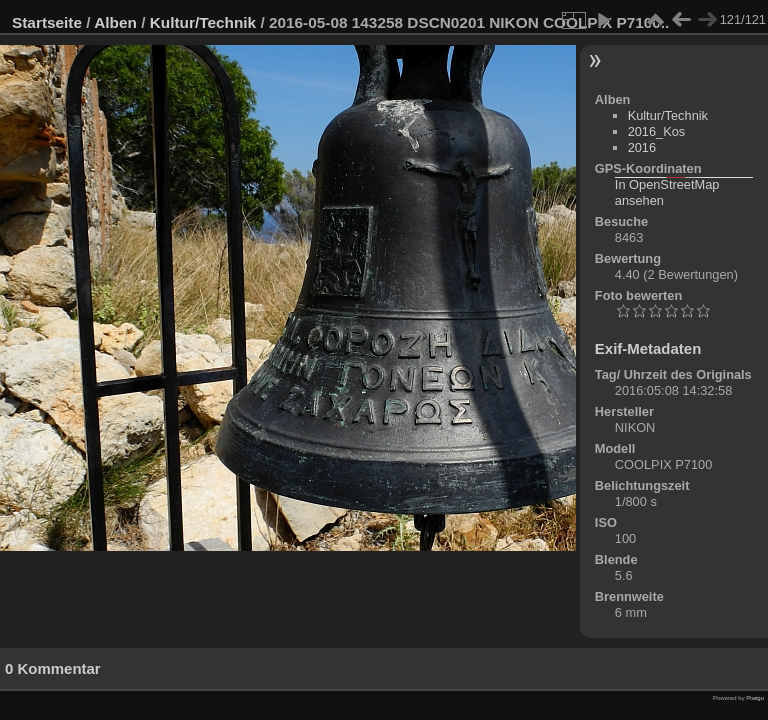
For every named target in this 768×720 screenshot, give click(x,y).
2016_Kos (657, 131)
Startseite (47, 22)
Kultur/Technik (203, 22)
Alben (115, 22)
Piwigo (755, 698)
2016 (642, 147)
